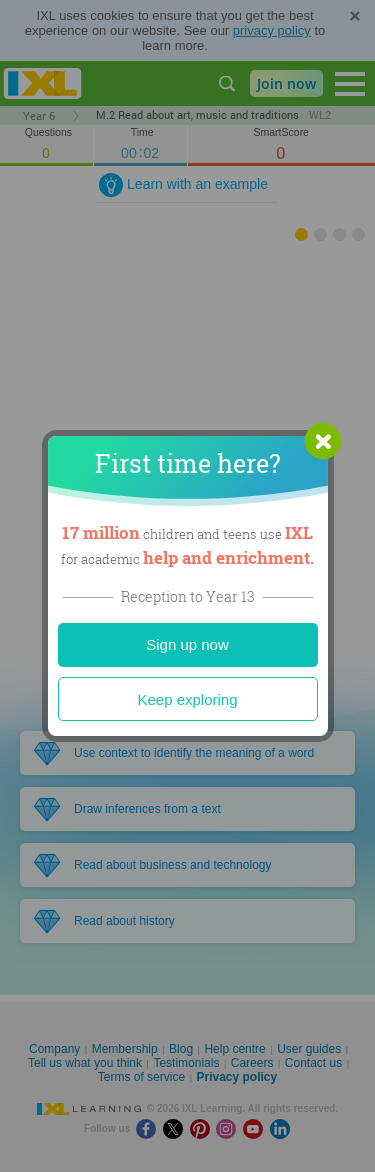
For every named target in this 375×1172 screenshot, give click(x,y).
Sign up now (187, 644)
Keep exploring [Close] (187, 699)
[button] (323, 441)
